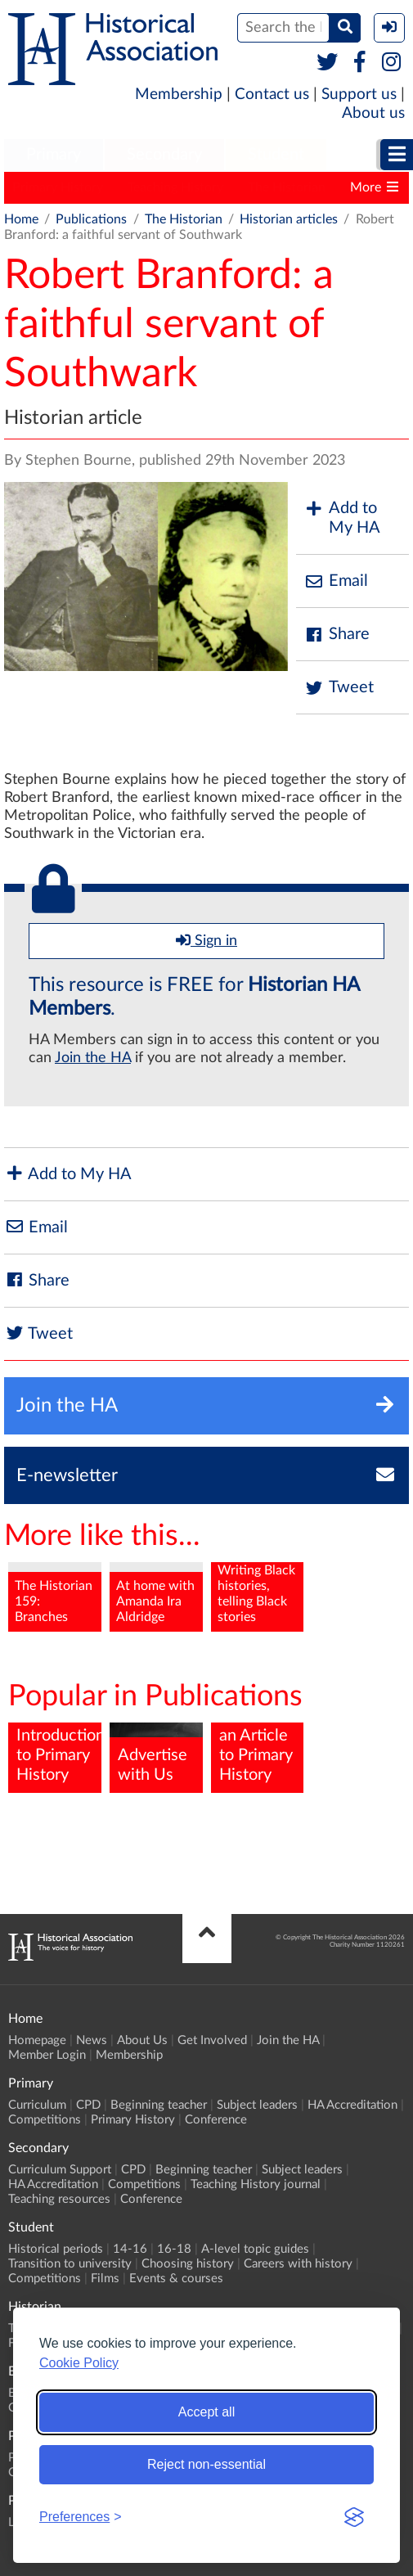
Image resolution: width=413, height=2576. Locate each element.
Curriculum (37, 2105)
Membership (178, 94)
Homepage (37, 2040)
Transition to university (70, 2264)
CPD (88, 2105)
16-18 (174, 2249)
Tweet (339, 687)
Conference (216, 2120)
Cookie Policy (79, 2363)
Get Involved (212, 2040)
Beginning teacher (158, 2105)
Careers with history (298, 2264)
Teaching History (175, 187)
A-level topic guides (255, 2249)
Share (337, 634)
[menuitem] (53, 155)
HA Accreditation (352, 2105)
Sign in (206, 940)
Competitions (44, 2120)
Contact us (272, 94)
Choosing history (187, 2264)
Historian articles (289, 219)
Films (105, 2278)
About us (373, 113)
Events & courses (176, 2278)
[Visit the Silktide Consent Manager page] (354, 2517)
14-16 (130, 2249)
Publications (91, 219)
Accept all (206, 2412)
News (91, 2040)
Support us (359, 94)
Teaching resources (59, 2199)
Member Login (47, 2055)
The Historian (286, 187)
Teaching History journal (256, 2184)
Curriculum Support (59, 2170)
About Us (142, 2040)
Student (276, 154)
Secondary (164, 154)
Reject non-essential (206, 2464)
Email (336, 581)
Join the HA (93, 1058)
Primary (53, 154)
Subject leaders (257, 2105)
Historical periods (55, 2249)
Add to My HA (342, 518)
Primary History (57, 187)
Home (21, 219)
